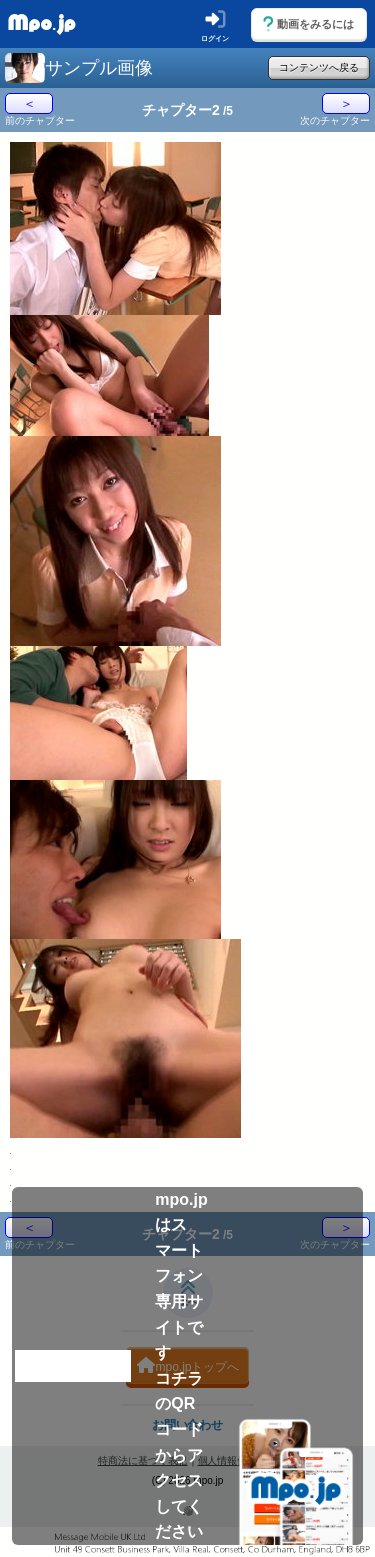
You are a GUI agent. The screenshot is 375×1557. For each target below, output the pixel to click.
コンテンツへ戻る (319, 67)
